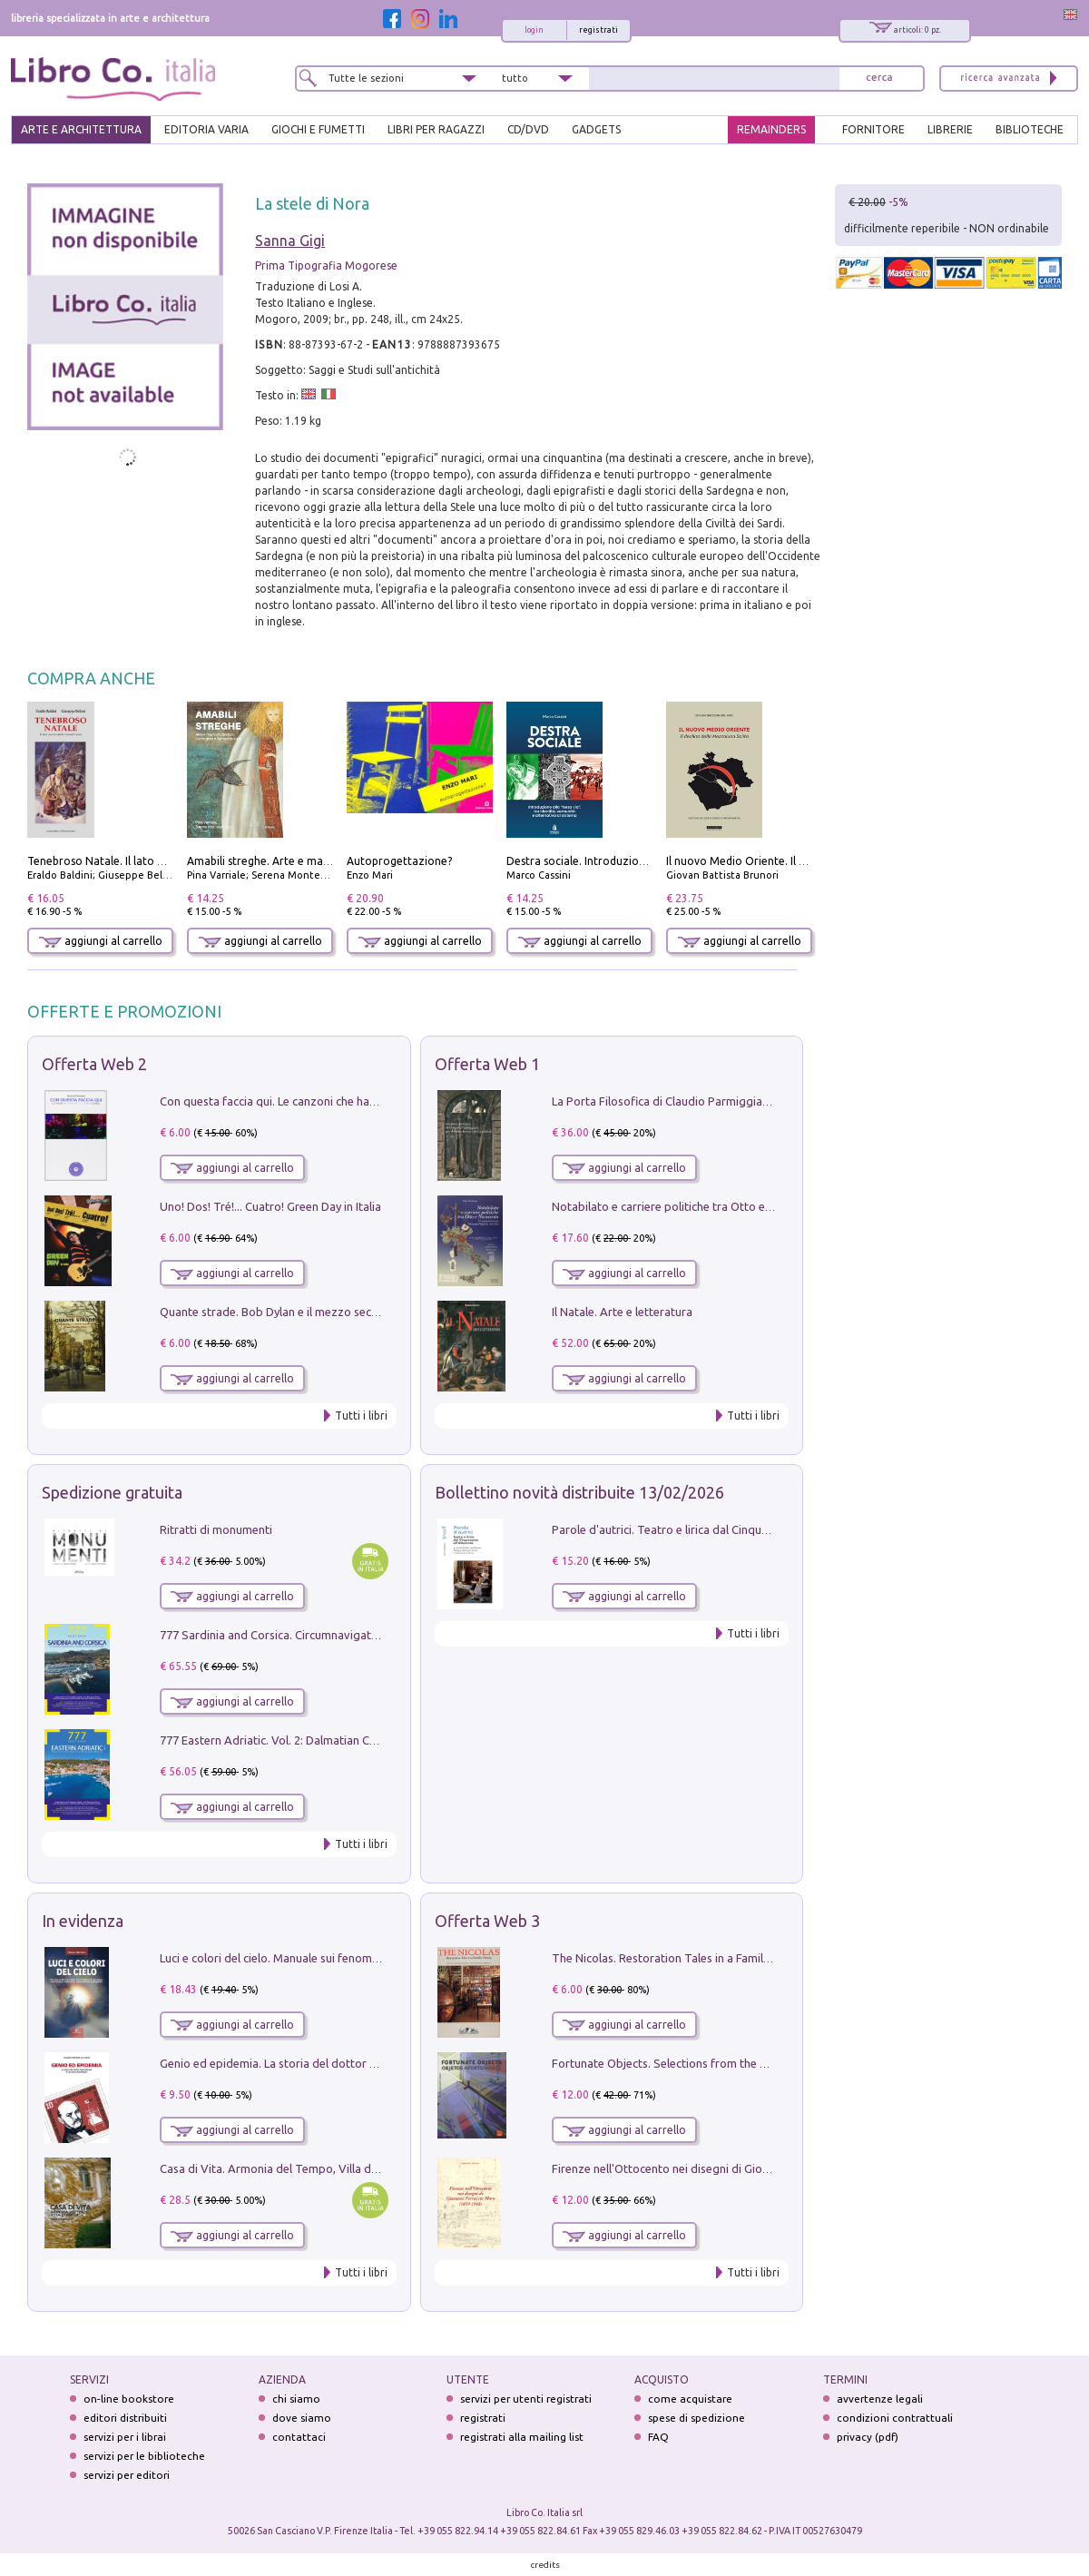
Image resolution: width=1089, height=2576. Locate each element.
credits (545, 2565)
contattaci (299, 2437)
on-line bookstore (128, 2398)
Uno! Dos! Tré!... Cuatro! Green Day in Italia (270, 1206)
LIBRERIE (950, 129)
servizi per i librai (124, 2437)
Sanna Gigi (290, 240)
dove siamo (301, 2418)
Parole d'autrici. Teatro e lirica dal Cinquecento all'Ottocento (711, 1529)
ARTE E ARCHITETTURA (81, 129)
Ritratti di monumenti (216, 1529)
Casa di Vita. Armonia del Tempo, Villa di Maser (284, 2168)
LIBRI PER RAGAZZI (436, 129)
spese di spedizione (696, 2418)
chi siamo (296, 2398)
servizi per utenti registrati (526, 2398)
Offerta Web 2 (94, 1064)
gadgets (596, 129)
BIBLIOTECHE (1030, 129)
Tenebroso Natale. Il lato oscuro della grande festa (157, 861)
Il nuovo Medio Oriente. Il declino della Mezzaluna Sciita (809, 861)
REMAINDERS (771, 129)
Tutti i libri (361, 1415)
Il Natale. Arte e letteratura (622, 1311)
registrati (598, 29)
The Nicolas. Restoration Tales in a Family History (680, 1958)
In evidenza (82, 1921)
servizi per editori (126, 2475)
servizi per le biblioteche (144, 2456)
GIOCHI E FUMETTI (318, 129)
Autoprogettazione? (399, 861)
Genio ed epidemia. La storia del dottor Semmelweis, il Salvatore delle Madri (361, 2063)
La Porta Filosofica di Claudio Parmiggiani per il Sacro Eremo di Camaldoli (745, 1101)
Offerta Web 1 (487, 1064)
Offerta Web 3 (487, 1921)
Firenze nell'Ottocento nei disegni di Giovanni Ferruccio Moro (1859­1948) (743, 2168)
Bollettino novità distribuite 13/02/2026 (579, 1492)
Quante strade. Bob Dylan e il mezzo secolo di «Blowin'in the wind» (335, 1311)
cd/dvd (528, 129)
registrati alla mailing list (522, 2437)
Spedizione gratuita (112, 1492)
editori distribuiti (125, 2418)
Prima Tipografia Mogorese (326, 265)
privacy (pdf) (867, 2437)
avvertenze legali (880, 2398)
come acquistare (690, 2398)
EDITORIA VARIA (206, 129)
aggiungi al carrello (100, 941)
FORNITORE (873, 129)
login (534, 29)
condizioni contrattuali (895, 2418)
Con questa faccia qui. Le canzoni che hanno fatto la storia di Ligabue (341, 1101)
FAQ (658, 2437)
